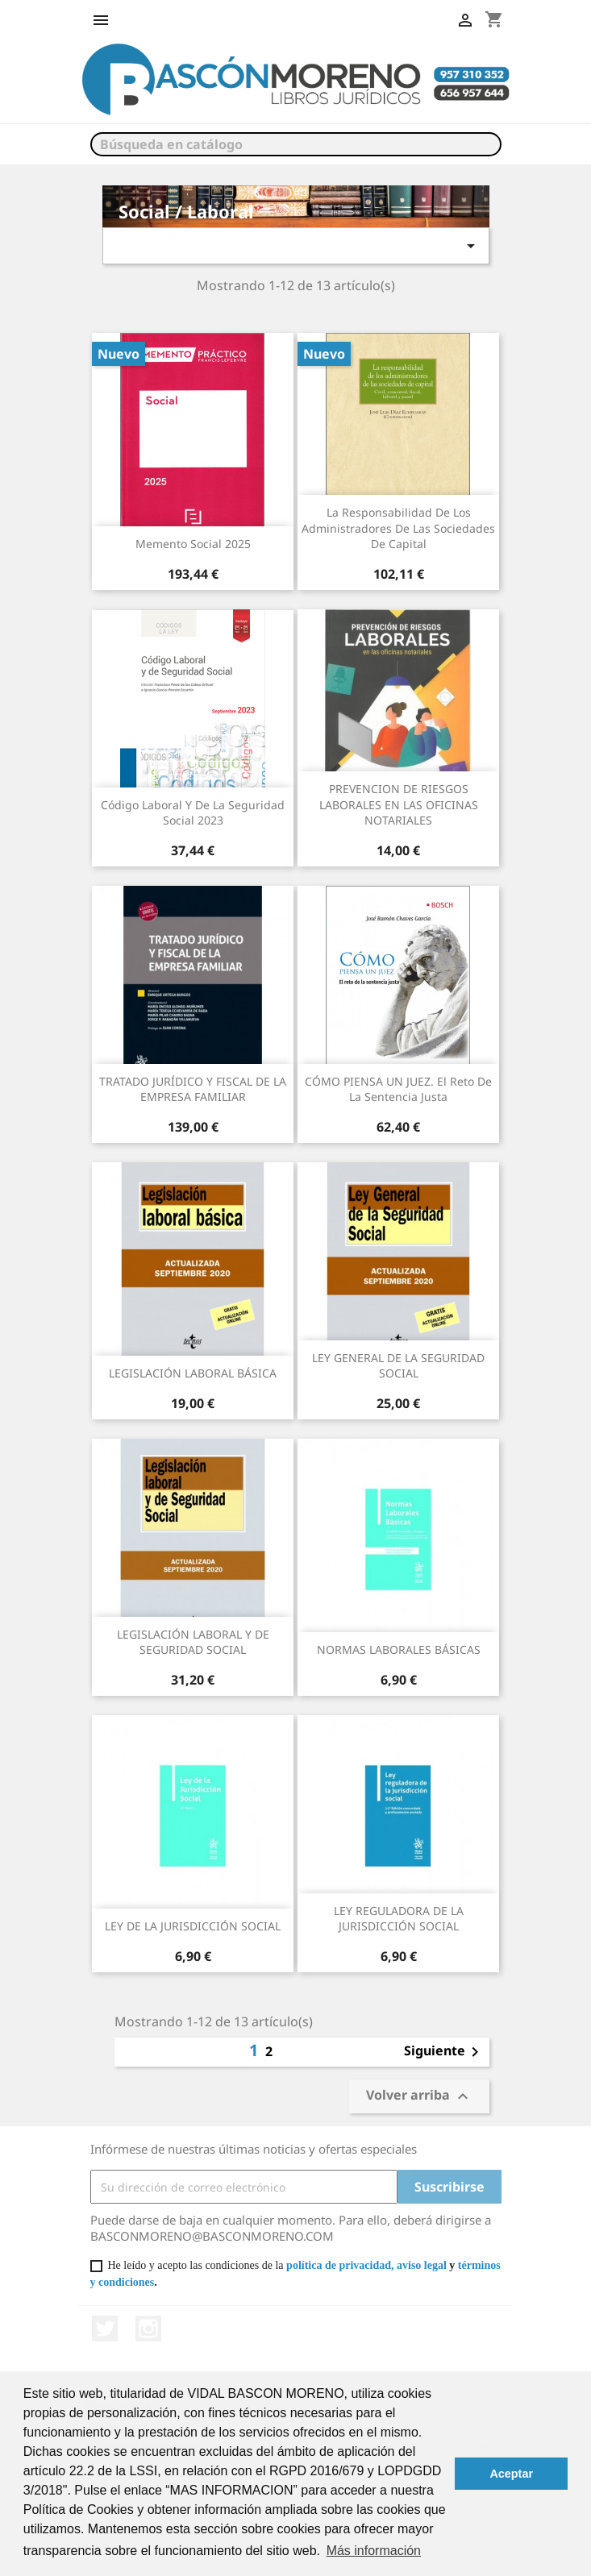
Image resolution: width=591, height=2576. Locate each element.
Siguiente (444, 2052)
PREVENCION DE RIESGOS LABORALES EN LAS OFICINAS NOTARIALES (398, 805)
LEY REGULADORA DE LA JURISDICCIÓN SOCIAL (399, 1918)
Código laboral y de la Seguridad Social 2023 (193, 813)
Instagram (148, 2328)
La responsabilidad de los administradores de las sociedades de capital (398, 528)
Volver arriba (419, 2097)
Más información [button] (374, 2550)
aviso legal (422, 2265)
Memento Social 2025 (193, 543)
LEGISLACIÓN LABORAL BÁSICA (193, 1373)
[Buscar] (296, 144)
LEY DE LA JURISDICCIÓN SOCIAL (193, 1926)
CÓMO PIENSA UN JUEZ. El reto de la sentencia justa (398, 1089)
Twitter (105, 2328)
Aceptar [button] (511, 2473)
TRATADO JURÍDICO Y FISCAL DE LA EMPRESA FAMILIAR (192, 1089)
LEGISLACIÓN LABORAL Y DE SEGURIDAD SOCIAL (193, 1642)
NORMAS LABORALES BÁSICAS (399, 1649)
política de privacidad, (339, 2265)
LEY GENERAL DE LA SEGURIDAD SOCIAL (398, 1365)
